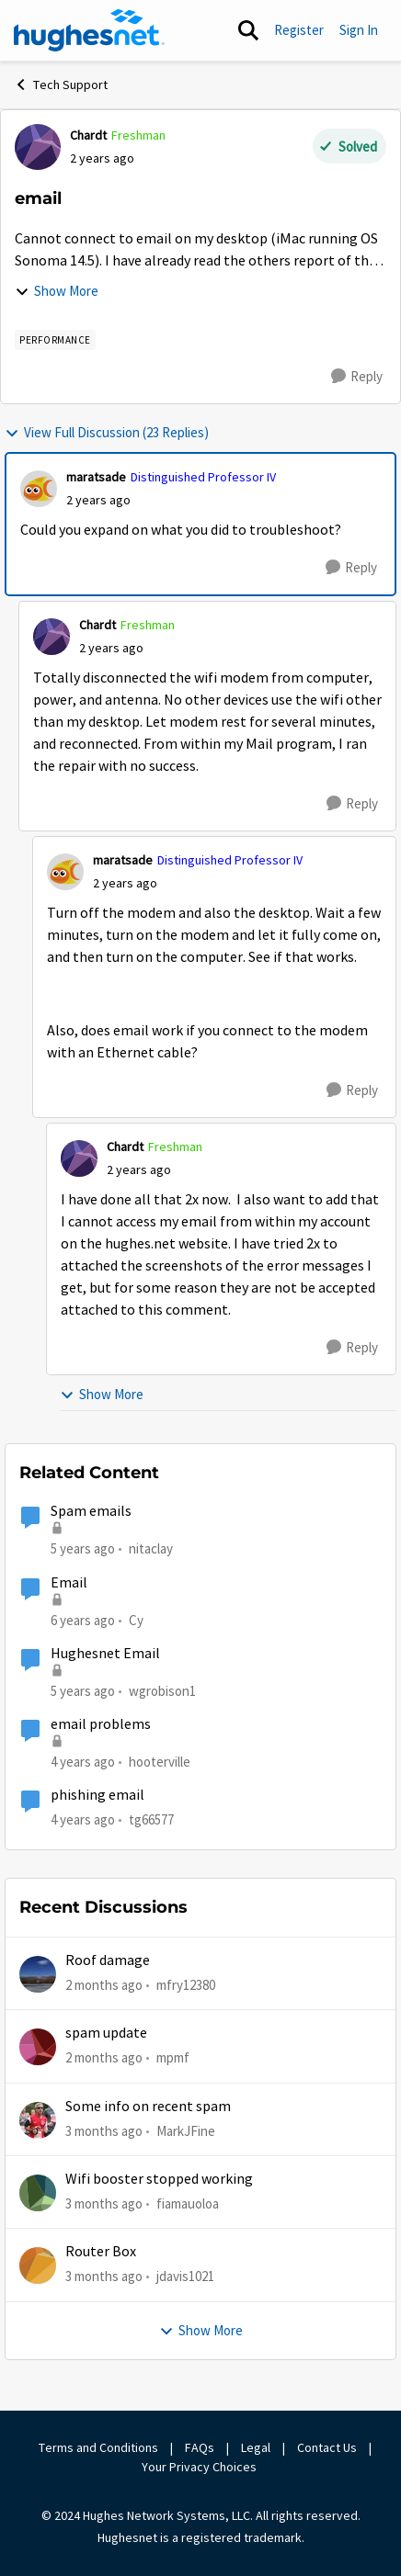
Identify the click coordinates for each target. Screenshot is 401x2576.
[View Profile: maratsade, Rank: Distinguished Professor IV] (38, 488)
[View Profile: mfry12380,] (37, 1974)
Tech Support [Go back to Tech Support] (61, 84)
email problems (101, 1724)
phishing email (97, 1795)
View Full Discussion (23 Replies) (107, 432)
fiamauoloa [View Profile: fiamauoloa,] (187, 2203)
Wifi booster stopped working (159, 2179)
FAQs (199, 2447)
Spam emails (91, 1511)
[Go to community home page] (89, 30)
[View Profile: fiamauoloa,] (37, 2193)
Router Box (100, 2252)
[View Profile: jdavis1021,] (37, 2265)
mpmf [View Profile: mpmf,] (172, 2057)
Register (299, 30)
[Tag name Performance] (55, 340)
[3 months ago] (104, 2131)
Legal (255, 2447)
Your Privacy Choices (200, 2466)
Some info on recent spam (148, 2106)
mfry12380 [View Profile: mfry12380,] (185, 1985)
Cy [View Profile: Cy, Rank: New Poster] (136, 1619)
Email (69, 1583)
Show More (56, 290)
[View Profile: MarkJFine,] (37, 2120)
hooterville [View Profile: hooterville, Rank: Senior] (159, 1761)
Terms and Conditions (98, 2447)
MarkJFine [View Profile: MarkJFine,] (185, 2131)
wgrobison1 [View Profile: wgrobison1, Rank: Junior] (162, 1691)
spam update (106, 2033)
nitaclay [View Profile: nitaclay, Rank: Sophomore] (151, 1548)
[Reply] (356, 377)
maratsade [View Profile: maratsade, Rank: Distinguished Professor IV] (96, 477)
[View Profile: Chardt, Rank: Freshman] (38, 147)
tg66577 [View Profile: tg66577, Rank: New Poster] (151, 1819)
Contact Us (327, 2447)
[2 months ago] (104, 1985)
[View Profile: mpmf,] (37, 2046)
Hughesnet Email (105, 1653)
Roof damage (107, 1960)
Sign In (358, 30)
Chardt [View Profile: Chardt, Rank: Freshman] (88, 135)
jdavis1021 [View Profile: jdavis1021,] (185, 2276)
